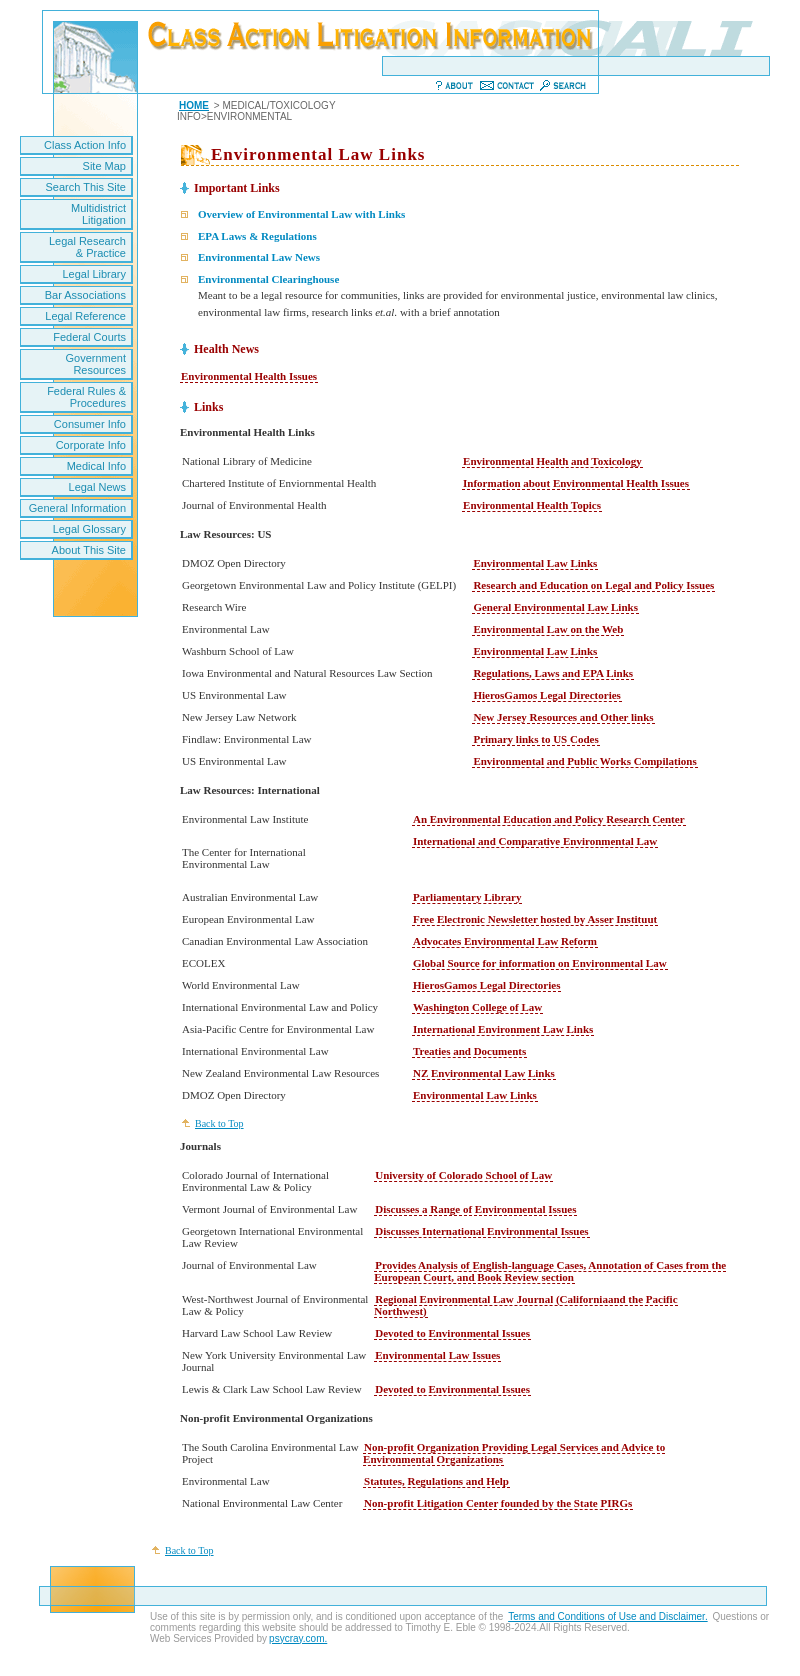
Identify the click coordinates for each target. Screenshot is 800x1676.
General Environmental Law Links (555, 607)
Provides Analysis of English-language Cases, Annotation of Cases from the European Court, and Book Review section (550, 1271)
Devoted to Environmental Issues (452, 1333)
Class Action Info (85, 145)
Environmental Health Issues (249, 376)
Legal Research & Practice (87, 247)
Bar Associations (85, 295)
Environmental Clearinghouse (268, 279)
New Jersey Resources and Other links (563, 717)
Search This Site (85, 187)
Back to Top (219, 1123)
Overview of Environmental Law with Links (301, 214)
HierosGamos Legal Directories (546, 695)
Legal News (97, 487)
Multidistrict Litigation (98, 214)
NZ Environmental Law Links (484, 1073)
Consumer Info (90, 424)
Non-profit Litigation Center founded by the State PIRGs (498, 1503)
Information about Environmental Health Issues (576, 483)
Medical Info (96, 466)
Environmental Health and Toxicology (552, 461)
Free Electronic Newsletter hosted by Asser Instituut (535, 919)
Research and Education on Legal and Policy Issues (593, 585)
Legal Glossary (89, 529)
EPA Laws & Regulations (257, 236)
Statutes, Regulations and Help (436, 1481)
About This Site (89, 550)
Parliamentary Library (467, 897)
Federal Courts (89, 337)
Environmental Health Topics (532, 505)
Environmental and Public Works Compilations (584, 761)
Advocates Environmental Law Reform (505, 941)
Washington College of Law (477, 1007)
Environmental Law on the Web (548, 629)
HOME (194, 105)
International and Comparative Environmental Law (535, 841)
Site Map (104, 166)
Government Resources (95, 364)
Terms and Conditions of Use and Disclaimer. (608, 1616)
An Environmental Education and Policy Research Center (549, 819)
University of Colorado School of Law (463, 1175)
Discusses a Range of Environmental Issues (475, 1209)
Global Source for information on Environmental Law (540, 963)
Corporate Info (91, 445)
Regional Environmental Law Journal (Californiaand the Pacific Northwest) (525, 1305)
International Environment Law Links (503, 1029)
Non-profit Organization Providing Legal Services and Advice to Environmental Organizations (514, 1453)
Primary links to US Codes (535, 739)
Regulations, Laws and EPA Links (553, 673)
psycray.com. (298, 1638)
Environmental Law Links (535, 563)
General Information (77, 508)
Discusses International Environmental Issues (481, 1231)
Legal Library (94, 274)
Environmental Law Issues (437, 1355)
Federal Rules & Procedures (86, 397)
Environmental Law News (259, 257)
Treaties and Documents (469, 1051)
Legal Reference (85, 316)
